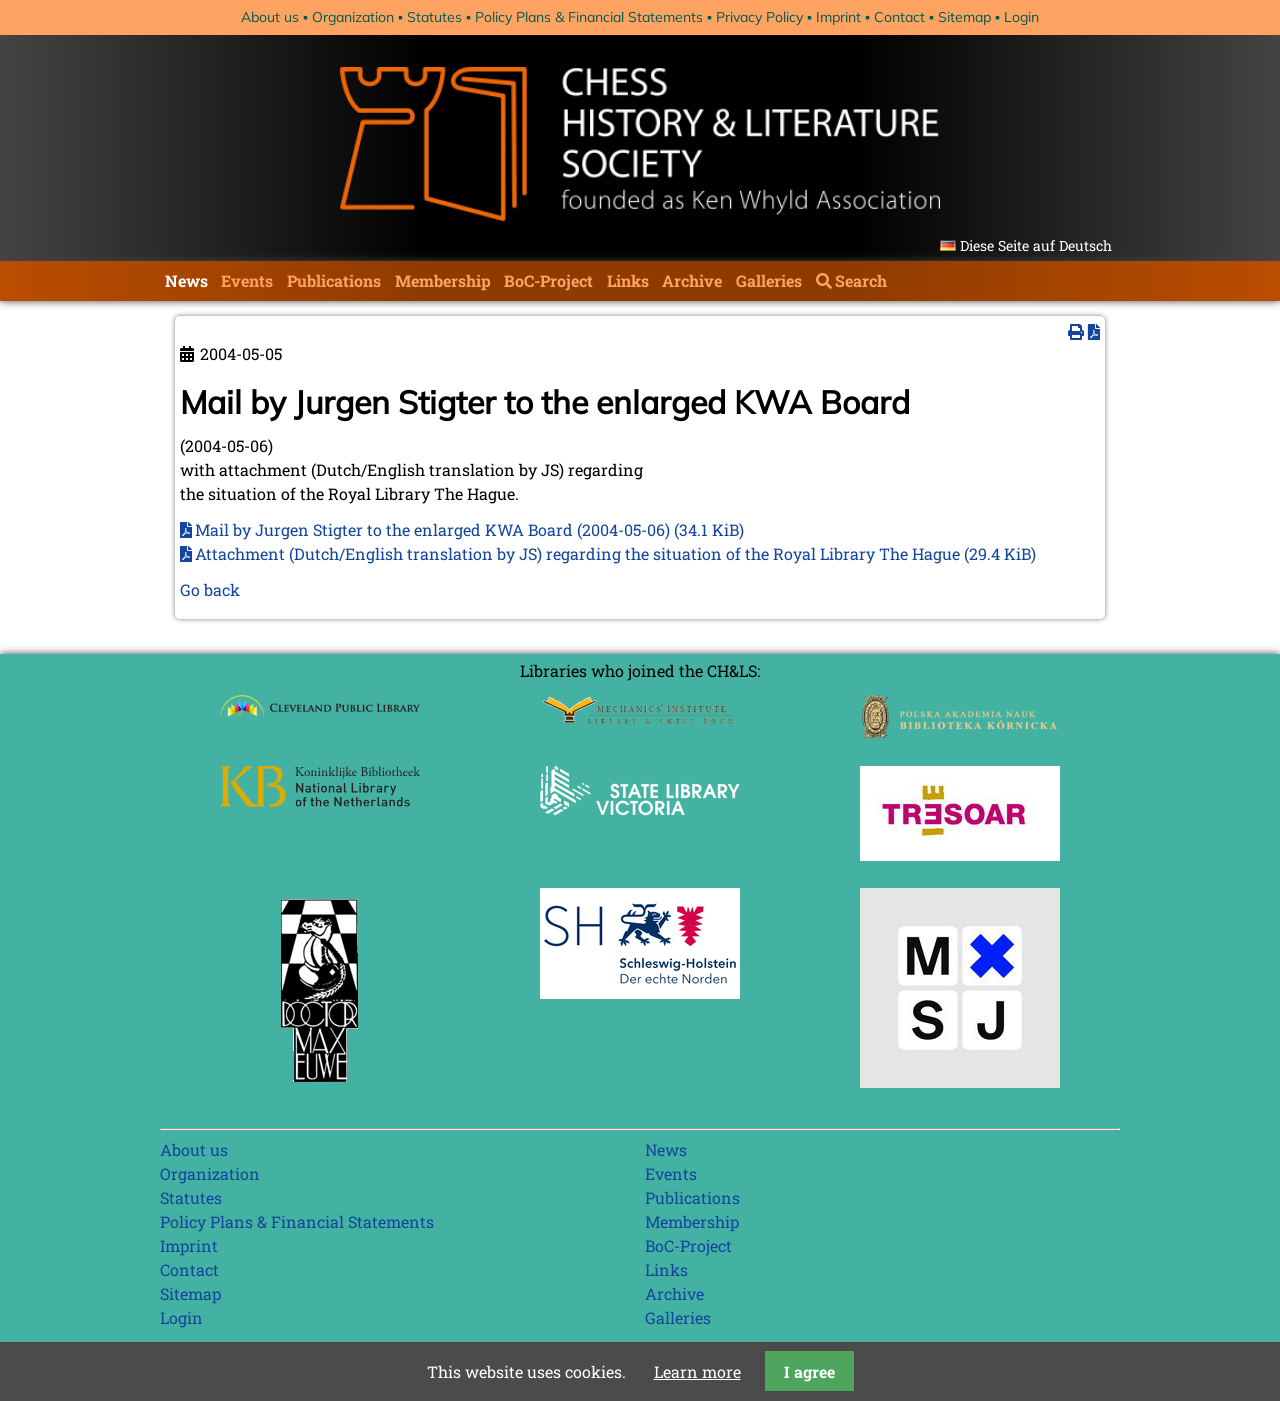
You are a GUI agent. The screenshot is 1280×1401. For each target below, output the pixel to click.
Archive (692, 280)
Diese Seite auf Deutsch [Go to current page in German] (1036, 245)
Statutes (434, 17)
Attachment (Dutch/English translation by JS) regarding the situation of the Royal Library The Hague (615, 553)
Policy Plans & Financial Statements (589, 17)
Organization (353, 17)
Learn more (697, 1371)
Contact (899, 17)
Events (247, 280)
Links (628, 280)
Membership (443, 280)
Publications (334, 280)
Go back (210, 589)
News (186, 280)
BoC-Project (548, 280)
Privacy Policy (759, 17)
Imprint (838, 17)
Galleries (769, 280)
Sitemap (964, 17)
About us (270, 17)
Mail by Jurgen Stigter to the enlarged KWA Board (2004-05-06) (469, 529)
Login (1021, 17)
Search (861, 280)
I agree (809, 1371)
